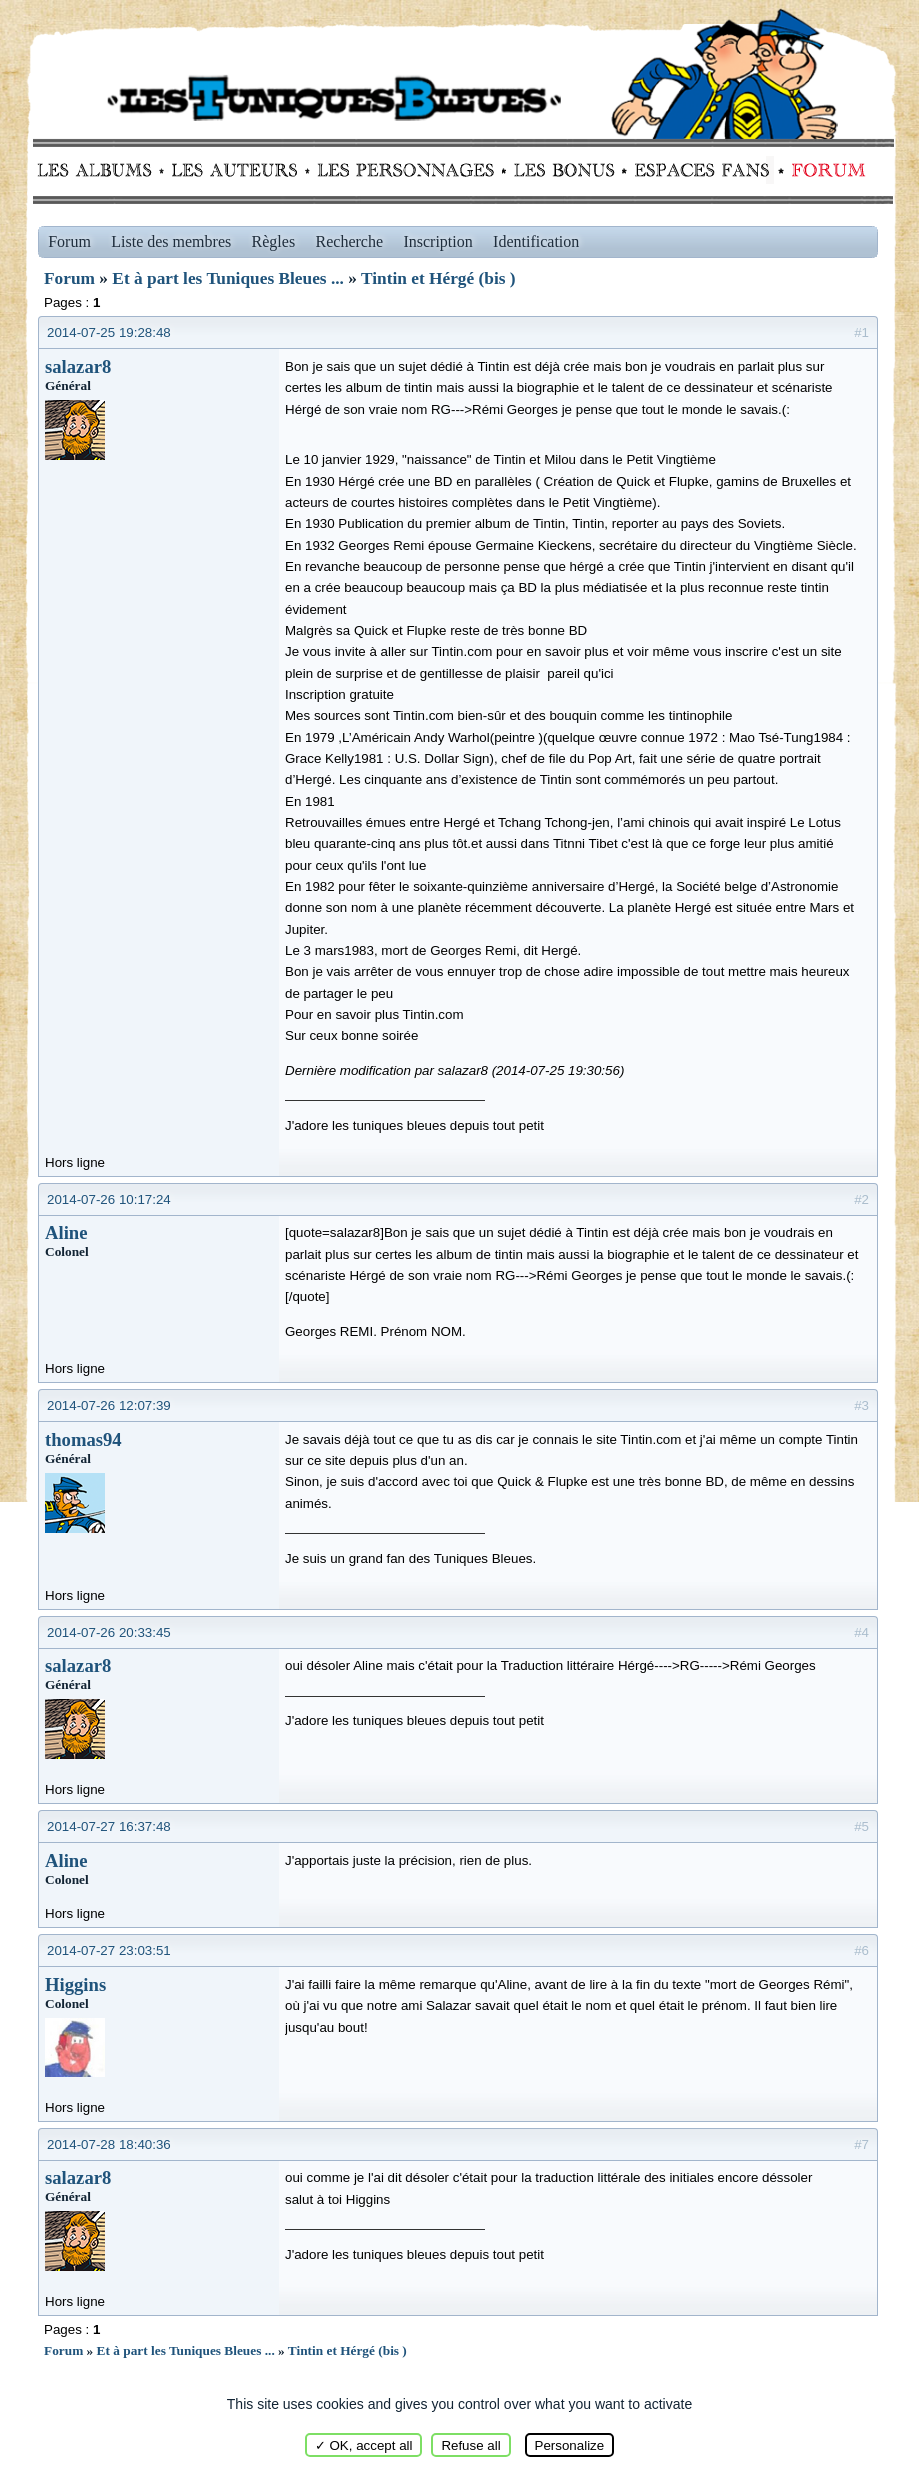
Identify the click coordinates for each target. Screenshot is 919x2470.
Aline (66, 1232)
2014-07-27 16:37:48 (109, 1826)
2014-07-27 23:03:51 (109, 1950)
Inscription (437, 241)
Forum (824, 170)
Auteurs (241, 170)
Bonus (562, 170)
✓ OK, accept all (364, 2445)
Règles (274, 241)
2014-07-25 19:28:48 (109, 332)
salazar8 (78, 366)
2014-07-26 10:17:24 (109, 1199)
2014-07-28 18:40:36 (109, 2144)
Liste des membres (171, 241)
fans (701, 170)
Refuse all (470, 2445)
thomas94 (83, 1439)
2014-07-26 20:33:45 (109, 1632)
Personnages (405, 170)
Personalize (570, 2445)
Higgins (75, 1984)
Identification (536, 241)
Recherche (350, 241)
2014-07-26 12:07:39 (109, 1405)
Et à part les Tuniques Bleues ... (228, 278)
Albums (100, 170)
